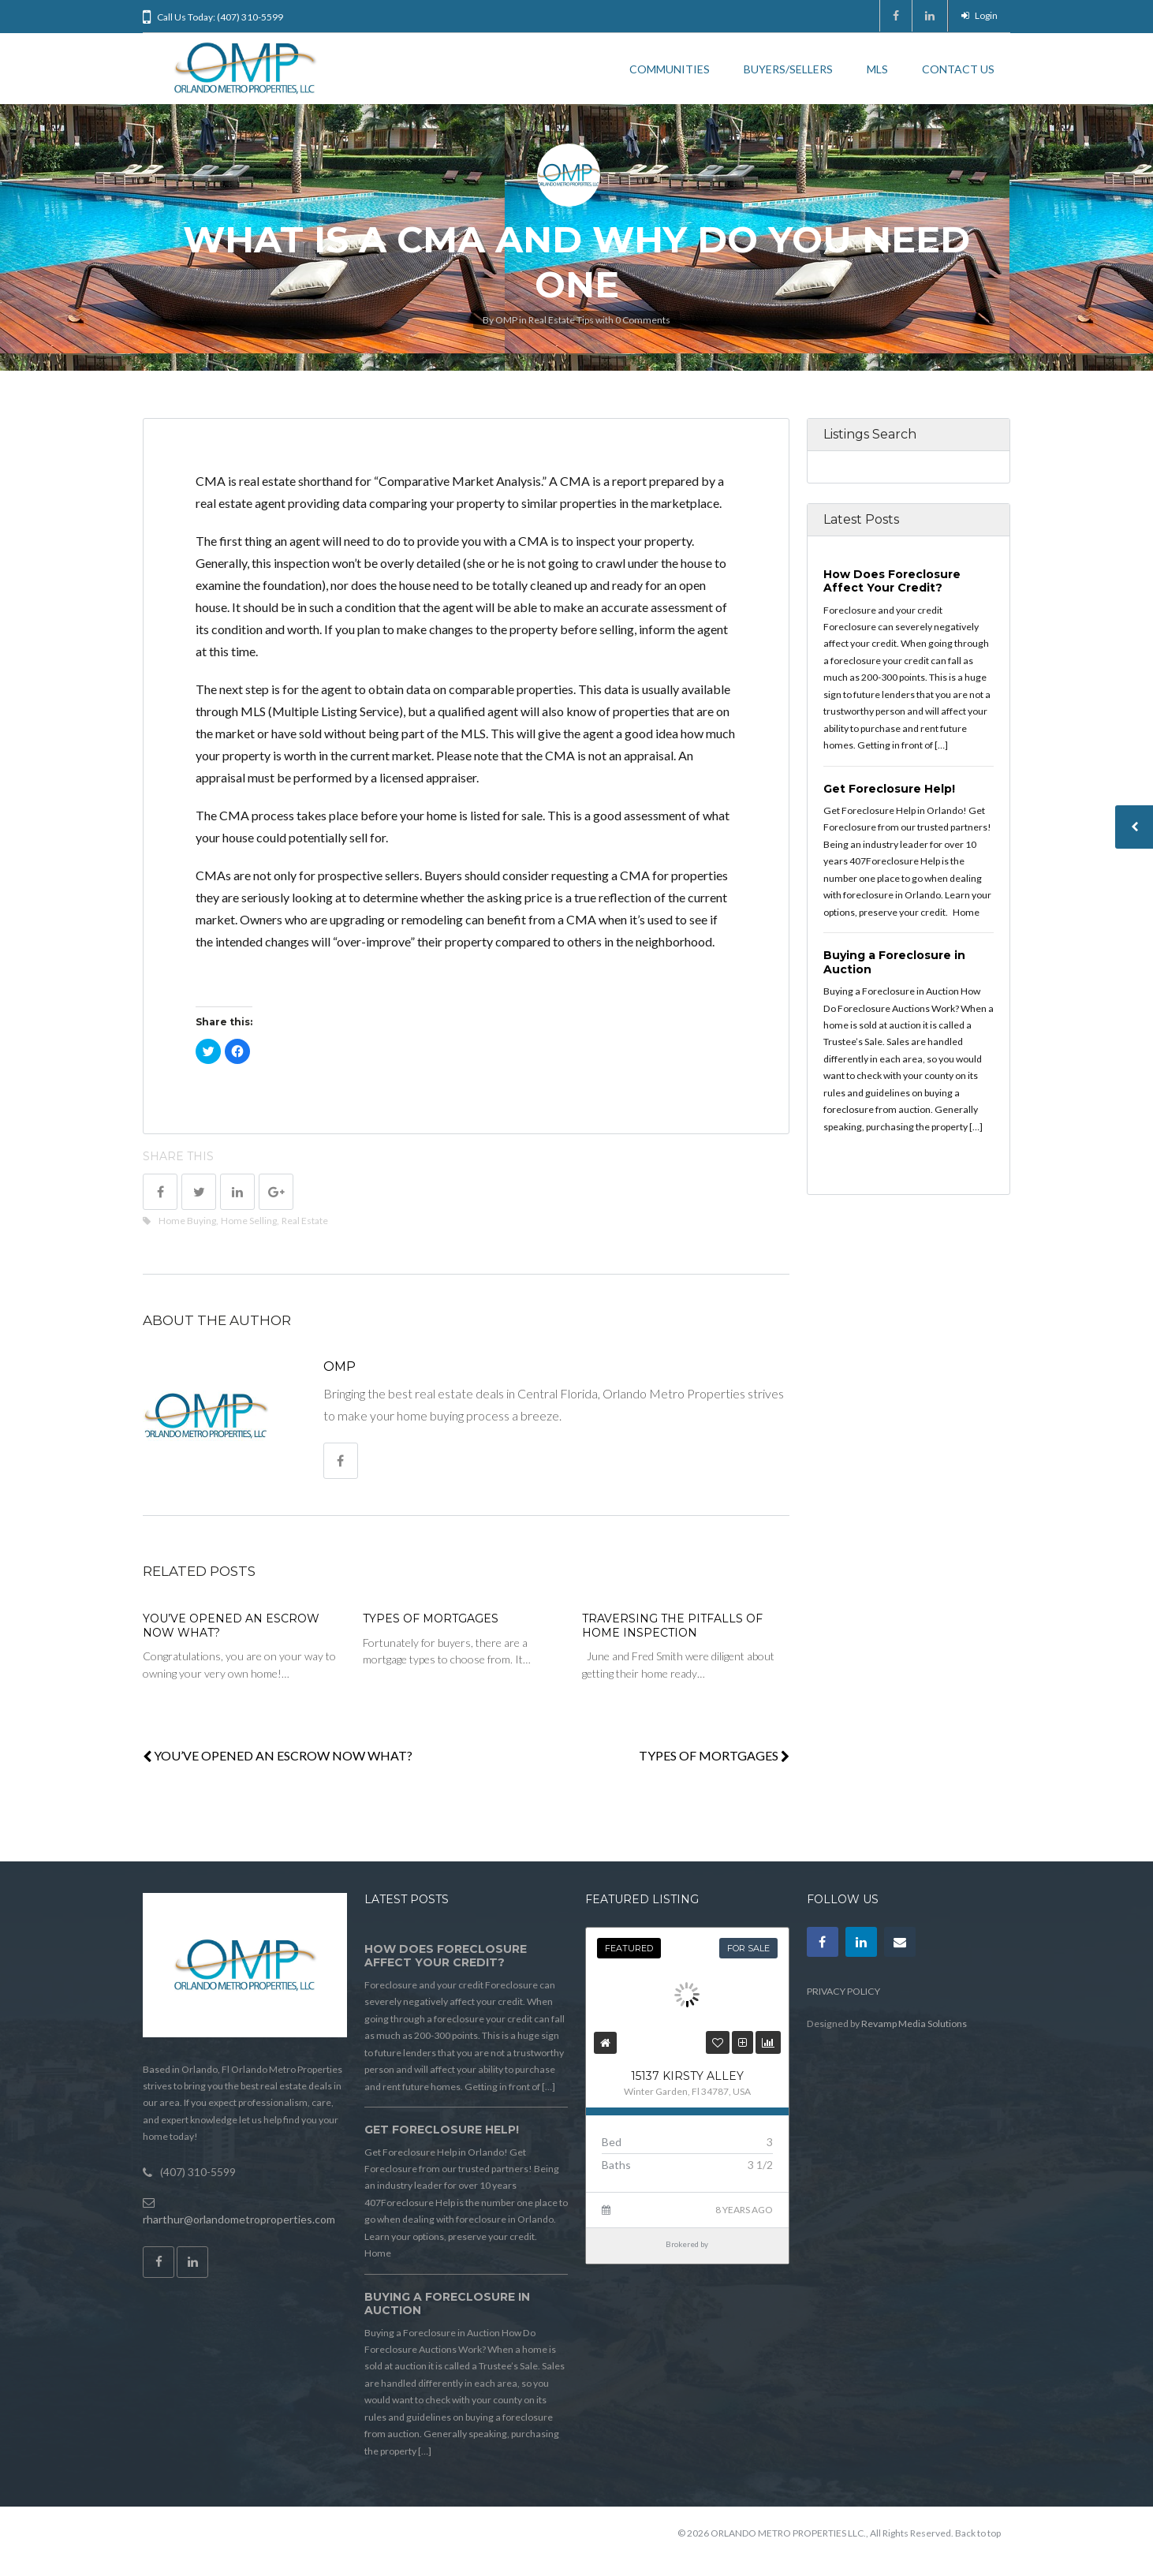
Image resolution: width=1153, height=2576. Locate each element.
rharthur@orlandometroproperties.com (239, 2219)
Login (979, 15)
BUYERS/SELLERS (788, 69)
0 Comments (642, 320)
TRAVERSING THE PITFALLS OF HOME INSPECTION (672, 1625)
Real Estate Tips (561, 320)
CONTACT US (958, 69)
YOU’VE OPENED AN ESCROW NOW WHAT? (231, 1625)
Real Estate (305, 1220)
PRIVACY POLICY (843, 1991)
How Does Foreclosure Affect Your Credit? (892, 581)
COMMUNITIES (669, 69)
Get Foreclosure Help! (889, 789)
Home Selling (249, 1220)
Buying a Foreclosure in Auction (894, 962)
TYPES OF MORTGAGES (430, 1618)
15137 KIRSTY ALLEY (687, 2076)
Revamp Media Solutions (914, 2023)
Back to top (978, 2533)
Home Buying (187, 1220)
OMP (506, 320)
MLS (877, 69)
